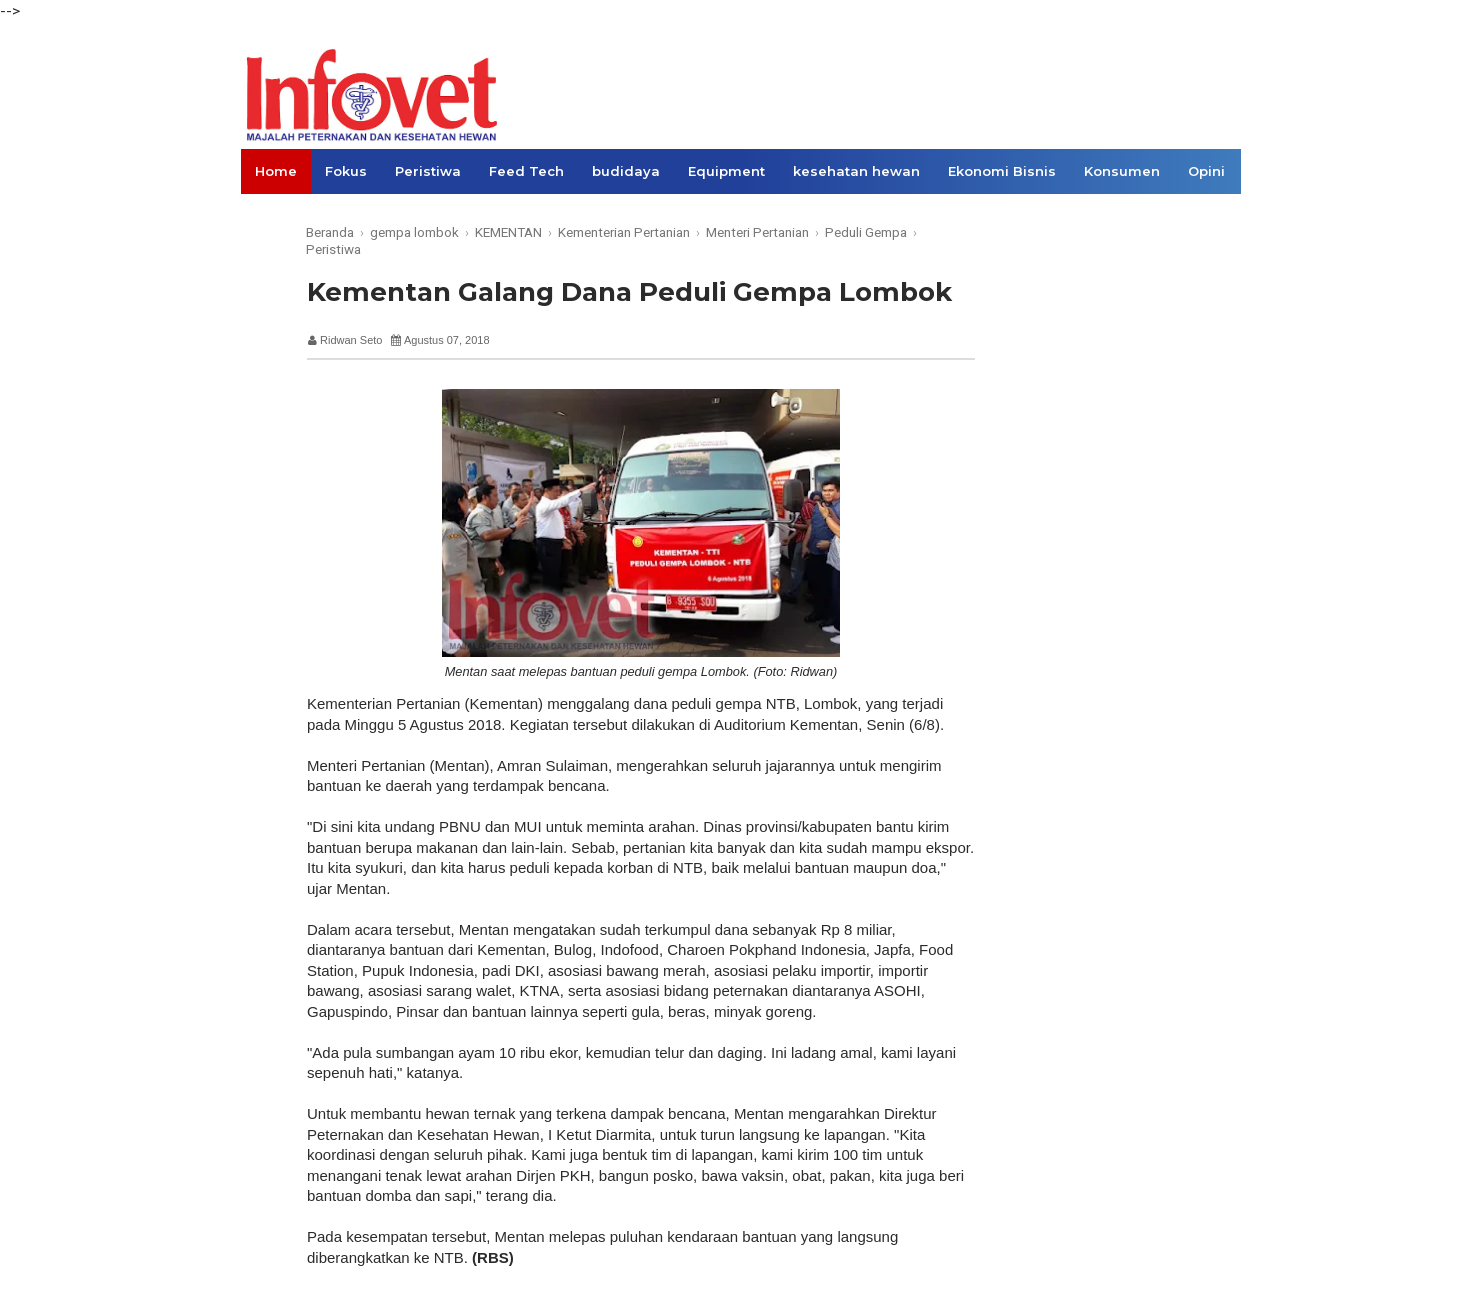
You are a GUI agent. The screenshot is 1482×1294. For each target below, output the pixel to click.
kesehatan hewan (856, 171)
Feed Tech (526, 171)
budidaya (626, 171)
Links (273, 216)
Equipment (726, 171)
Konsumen (1122, 171)
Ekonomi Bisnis (1002, 171)
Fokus (346, 171)
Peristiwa (428, 171)
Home (276, 171)
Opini (1206, 171)
